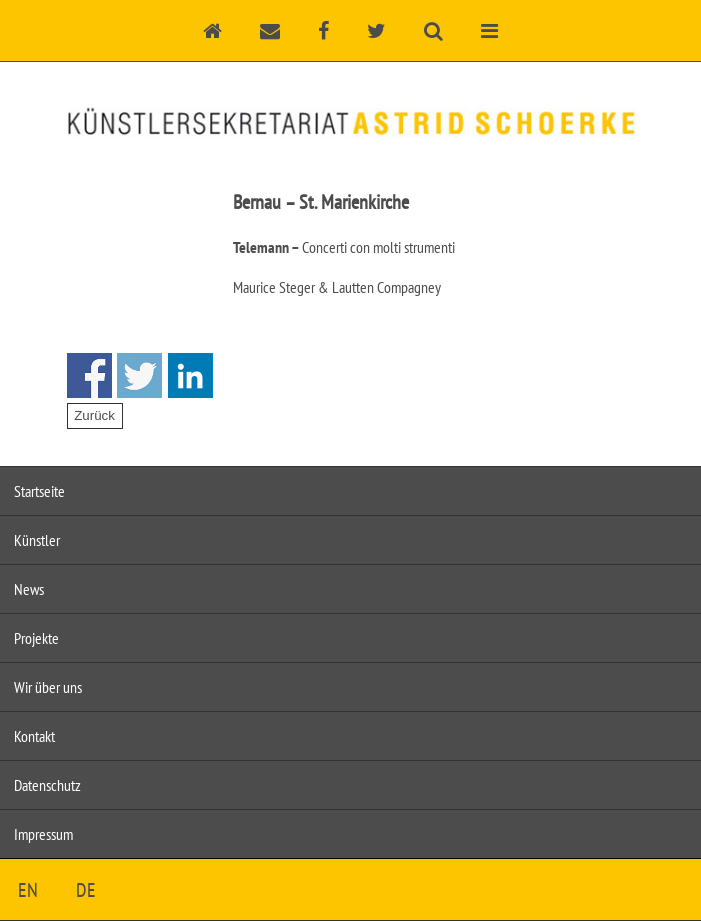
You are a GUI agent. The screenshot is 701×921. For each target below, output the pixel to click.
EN (28, 890)
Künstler (37, 540)
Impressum (43, 834)
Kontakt (34, 736)
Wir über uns (48, 687)
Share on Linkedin (190, 375)
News (29, 589)
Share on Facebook (89, 375)
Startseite (39, 491)
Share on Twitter (139, 375)
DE (86, 890)
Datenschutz (47, 785)
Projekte (36, 638)
